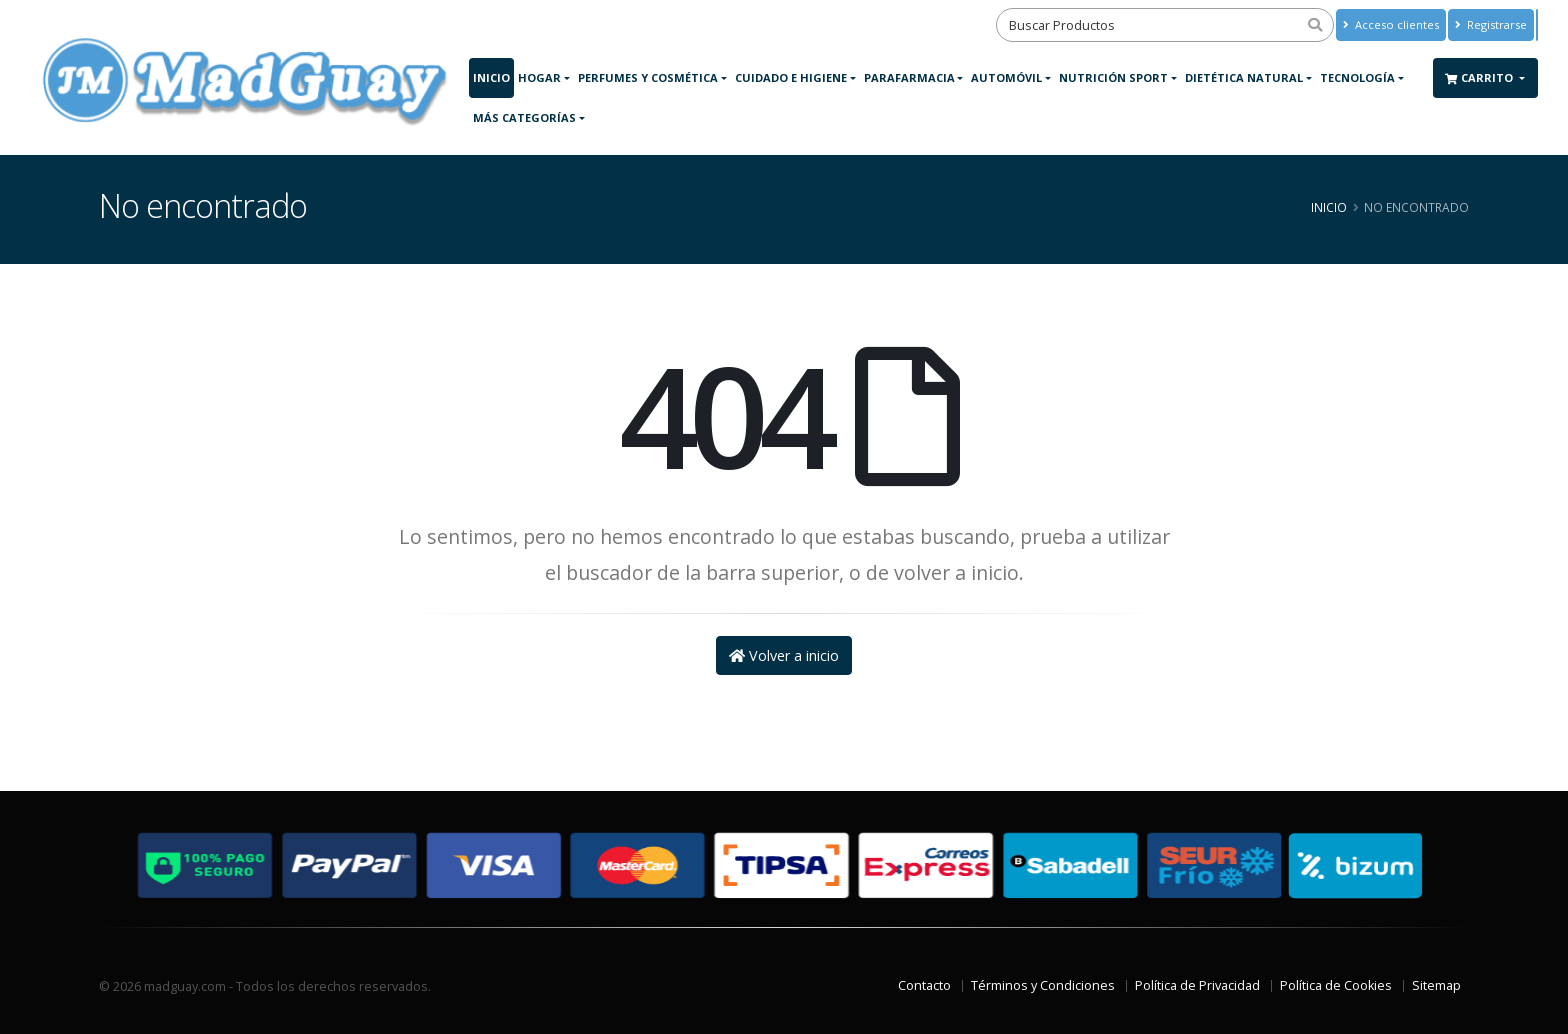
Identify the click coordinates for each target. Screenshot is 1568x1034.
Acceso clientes (1391, 24)
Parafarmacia (909, 77)
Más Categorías (524, 117)
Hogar (539, 77)
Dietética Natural (1244, 77)
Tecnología (1357, 77)
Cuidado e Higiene (791, 77)
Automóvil (1006, 77)
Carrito (1480, 77)
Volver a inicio (784, 655)
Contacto (924, 985)
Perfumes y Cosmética (648, 77)
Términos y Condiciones (1043, 985)
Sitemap (1436, 985)
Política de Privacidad (1197, 985)
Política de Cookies (1336, 985)
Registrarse (1491, 24)
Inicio (491, 77)
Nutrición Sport (1113, 77)
